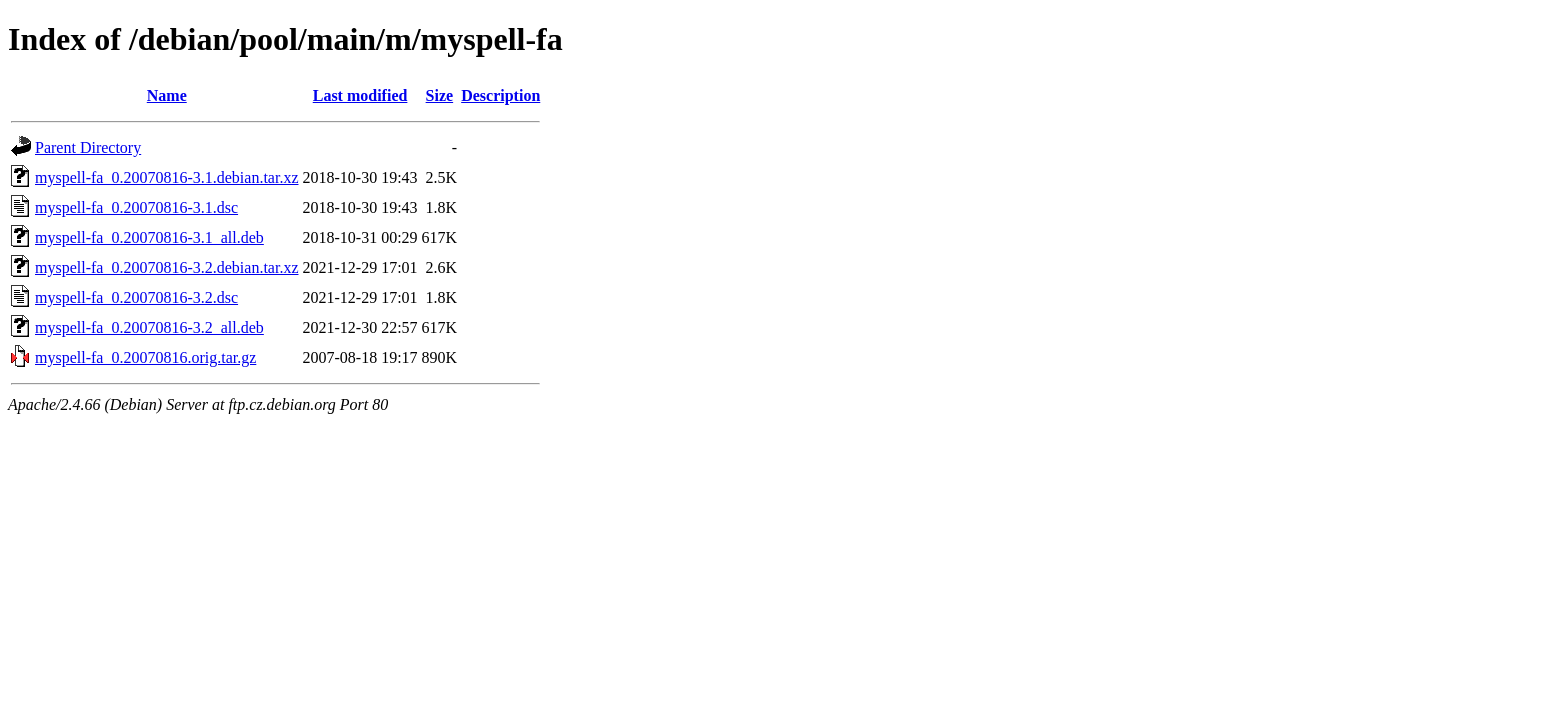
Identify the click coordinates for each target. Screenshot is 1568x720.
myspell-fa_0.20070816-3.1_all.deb (149, 237)
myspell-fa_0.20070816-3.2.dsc (136, 297)
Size (440, 95)
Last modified (360, 95)
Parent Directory (88, 147)
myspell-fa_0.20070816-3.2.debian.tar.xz (167, 267)
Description (500, 95)
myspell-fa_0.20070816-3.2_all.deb (149, 327)
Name (167, 95)
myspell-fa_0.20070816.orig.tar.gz (145, 357)
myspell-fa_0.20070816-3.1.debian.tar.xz (167, 177)
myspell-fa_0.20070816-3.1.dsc (136, 207)
